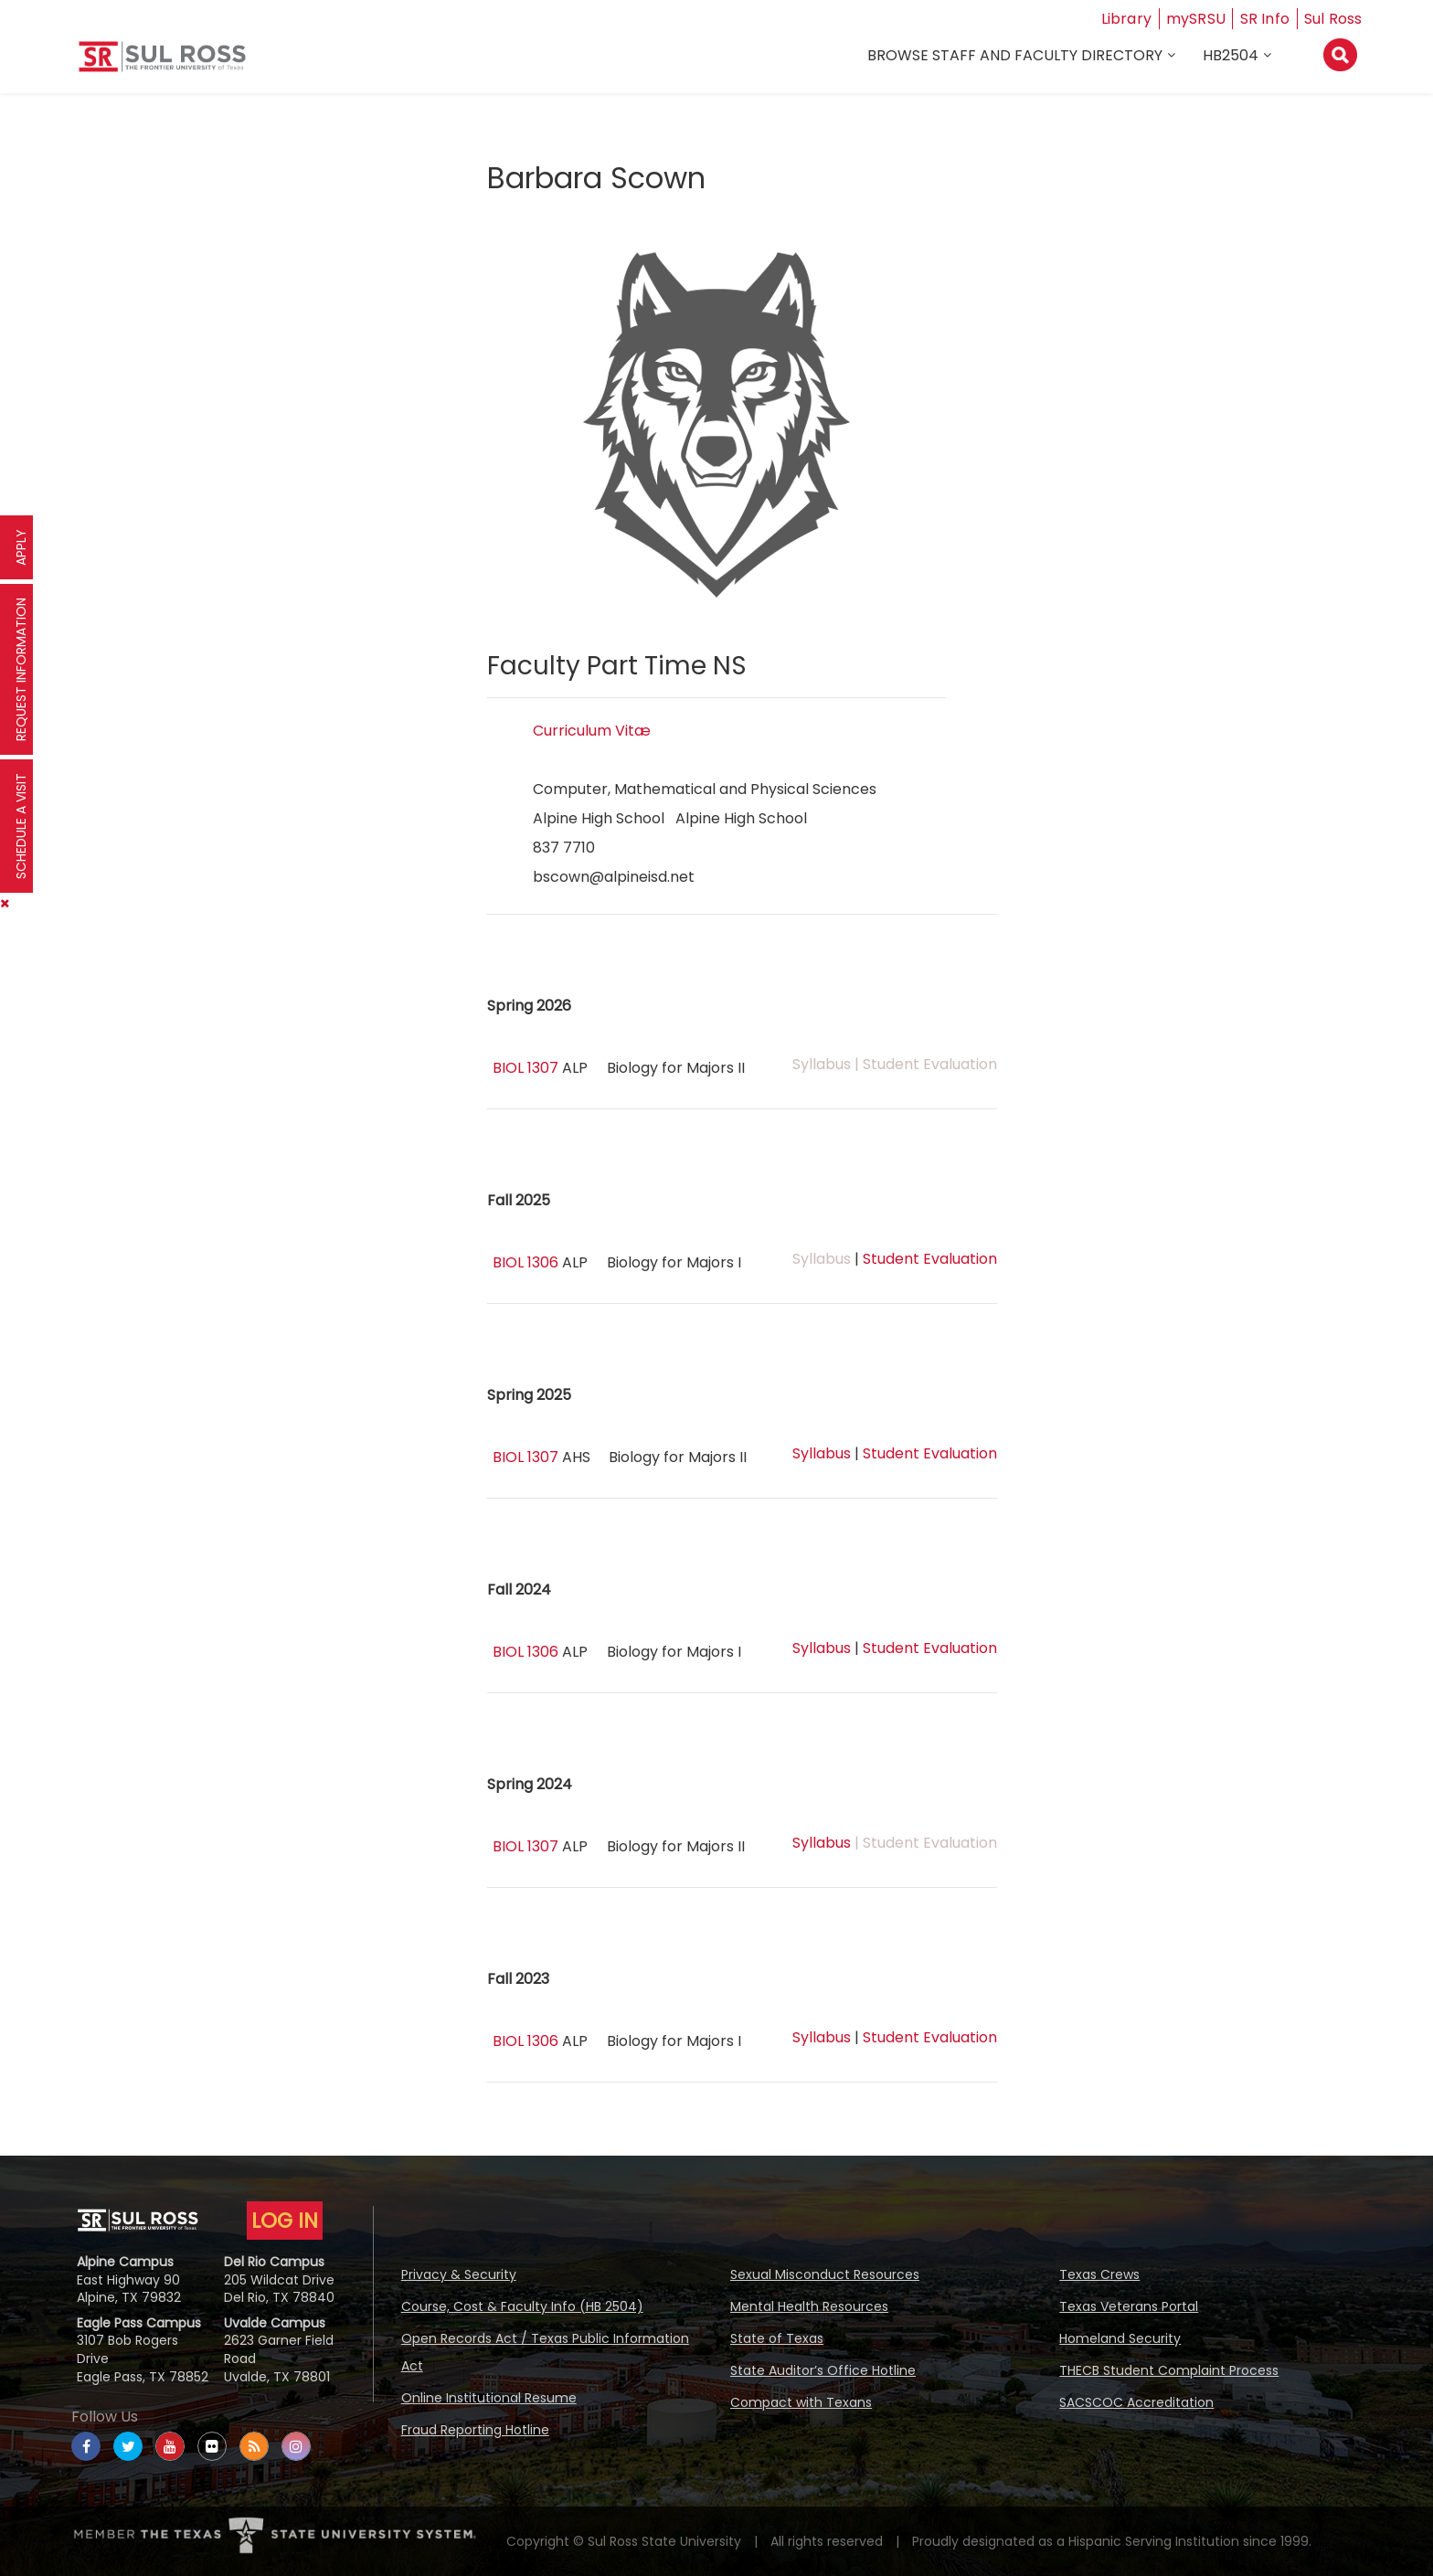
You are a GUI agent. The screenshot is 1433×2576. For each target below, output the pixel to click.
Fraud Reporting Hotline (475, 2430)
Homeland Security (1120, 2338)
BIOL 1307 (525, 1067)
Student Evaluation (930, 1258)
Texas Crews (1099, 2274)
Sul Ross (1333, 18)
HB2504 (1230, 56)
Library (1127, 18)
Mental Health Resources (809, 2306)
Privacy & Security (458, 2274)
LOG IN (284, 2220)
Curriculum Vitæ (592, 730)
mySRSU (1196, 18)
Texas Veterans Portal (1128, 2306)
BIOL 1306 (525, 1262)
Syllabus (821, 1453)
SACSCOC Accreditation (1136, 2402)
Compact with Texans (801, 2402)
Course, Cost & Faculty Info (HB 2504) (522, 2306)
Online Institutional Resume (489, 2398)
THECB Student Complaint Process (1169, 2370)
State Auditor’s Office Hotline (823, 2370)
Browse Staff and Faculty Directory (1014, 56)
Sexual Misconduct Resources (824, 2274)
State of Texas (776, 2338)
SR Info (1265, 18)
